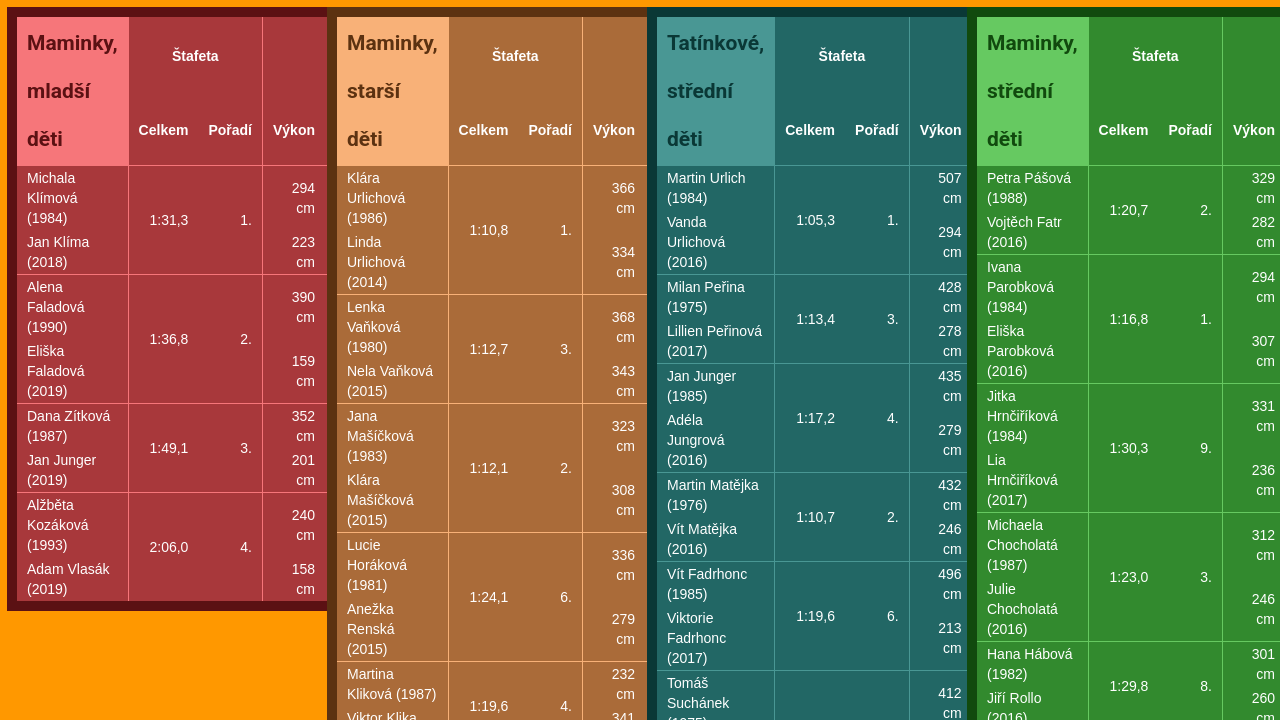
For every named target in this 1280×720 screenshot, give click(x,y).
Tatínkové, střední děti (715, 91)
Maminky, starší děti (392, 91)
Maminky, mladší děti (72, 91)
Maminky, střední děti (1032, 91)
